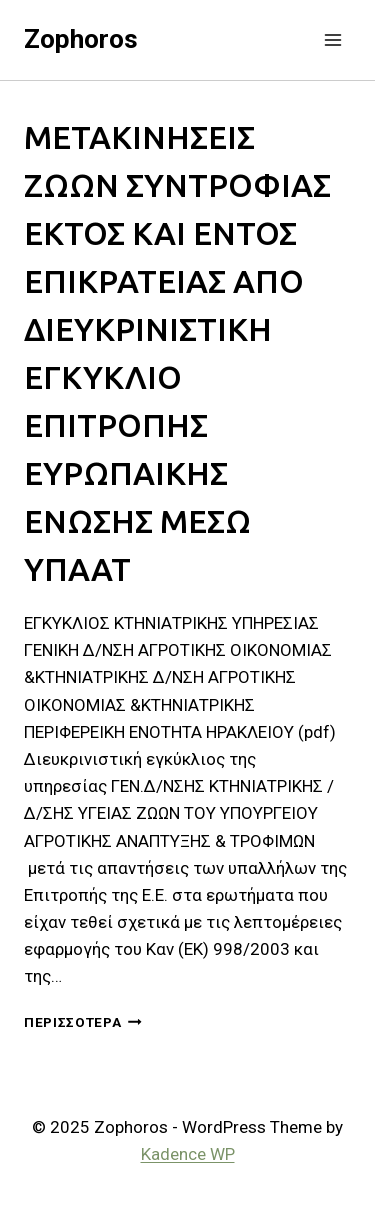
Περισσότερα (83, 1022)
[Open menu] (332, 39)
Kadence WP (188, 1154)
